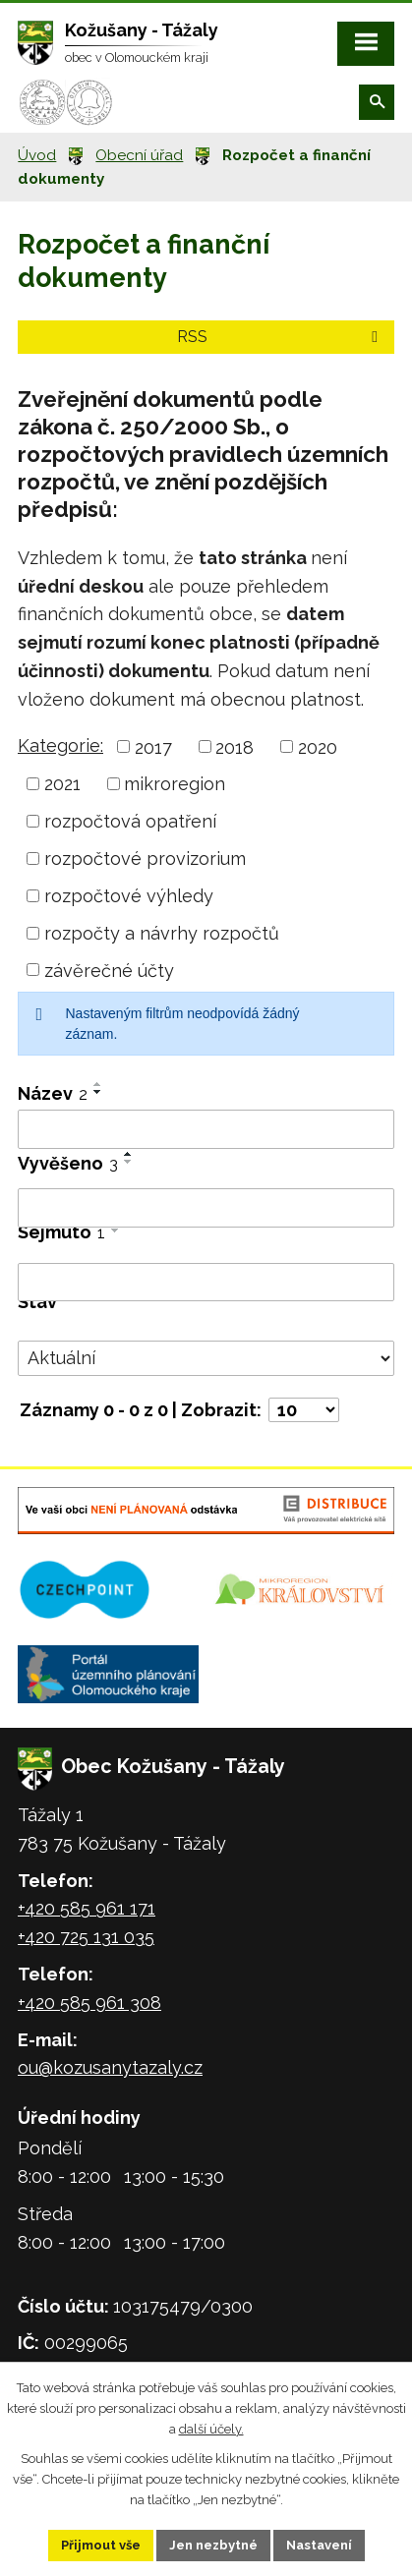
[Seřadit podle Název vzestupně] (98, 1084)
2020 (317, 746)
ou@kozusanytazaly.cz (110, 2067)
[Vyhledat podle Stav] (206, 1358)
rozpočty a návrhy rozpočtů (161, 933)
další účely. (211, 2428)
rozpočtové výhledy (128, 896)
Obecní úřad (139, 155)
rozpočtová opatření (130, 821)
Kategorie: (60, 745)
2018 (234, 746)
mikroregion (174, 783)
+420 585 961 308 (89, 2002)
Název (53, 1093)
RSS (280, 336)
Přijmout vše (101, 2545)
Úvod (37, 155)
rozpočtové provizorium (145, 858)
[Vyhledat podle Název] (206, 1129)
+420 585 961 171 (86, 1908)
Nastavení (319, 2545)
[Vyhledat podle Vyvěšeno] (206, 1208)
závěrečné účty (109, 969)
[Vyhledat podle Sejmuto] (206, 1282)
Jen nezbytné (213, 2545)
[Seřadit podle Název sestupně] (98, 1092)
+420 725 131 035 (86, 1936)
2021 (62, 783)
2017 (153, 746)
